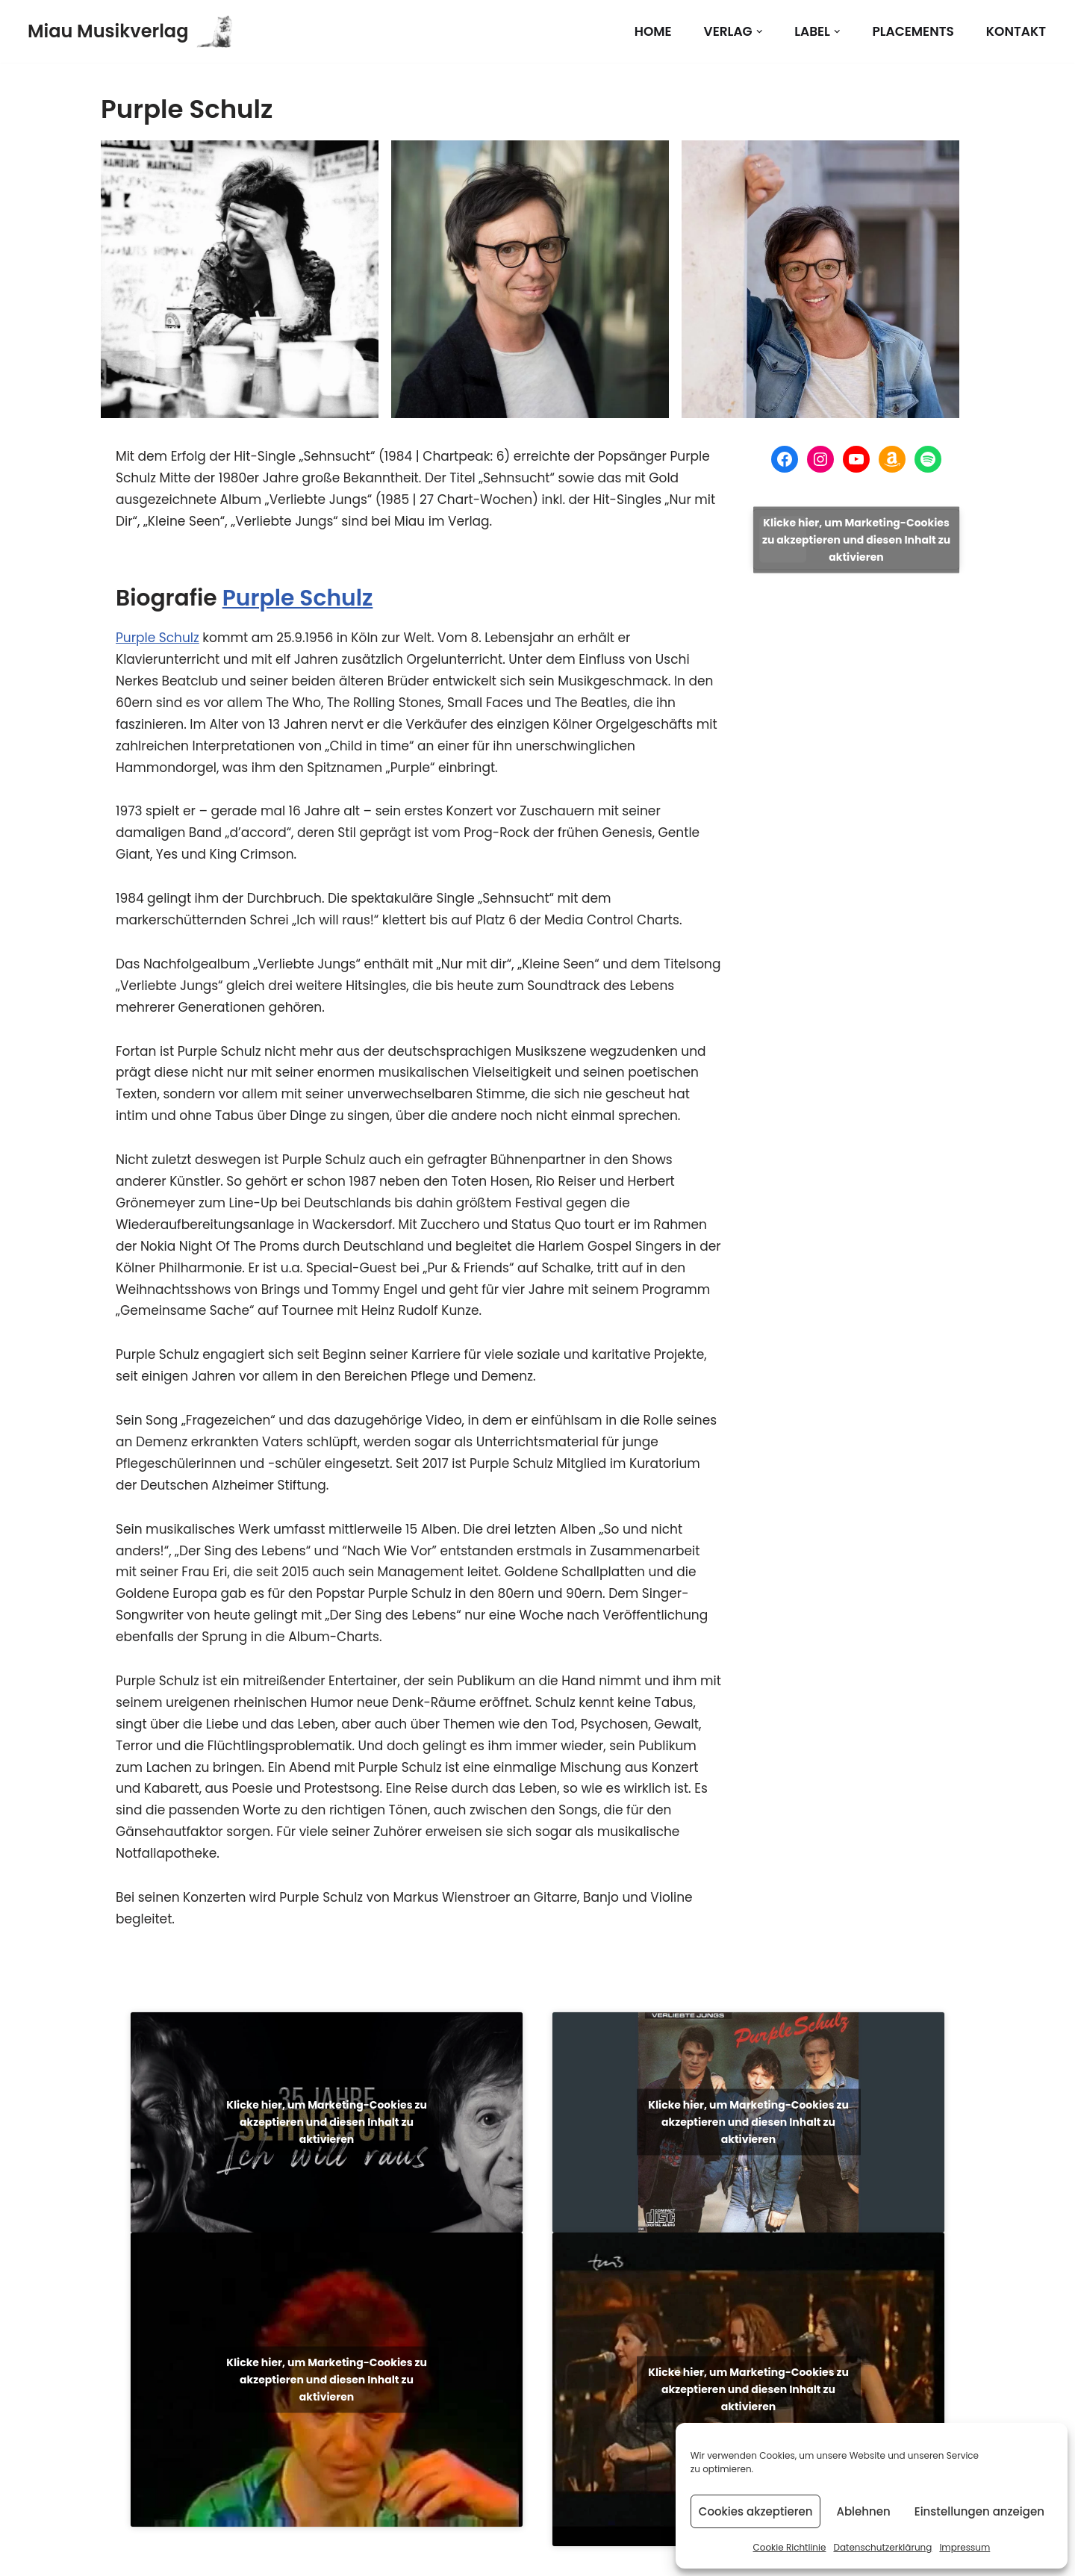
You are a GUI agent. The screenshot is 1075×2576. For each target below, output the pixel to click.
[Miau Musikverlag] (130, 31)
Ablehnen (863, 2511)
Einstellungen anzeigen (979, 2511)
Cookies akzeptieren (756, 2511)
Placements (912, 31)
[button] (759, 31)
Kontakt (1016, 31)
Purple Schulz (297, 597)
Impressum (964, 2547)
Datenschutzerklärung (882, 2547)
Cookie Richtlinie (789, 2547)
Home (653, 31)
